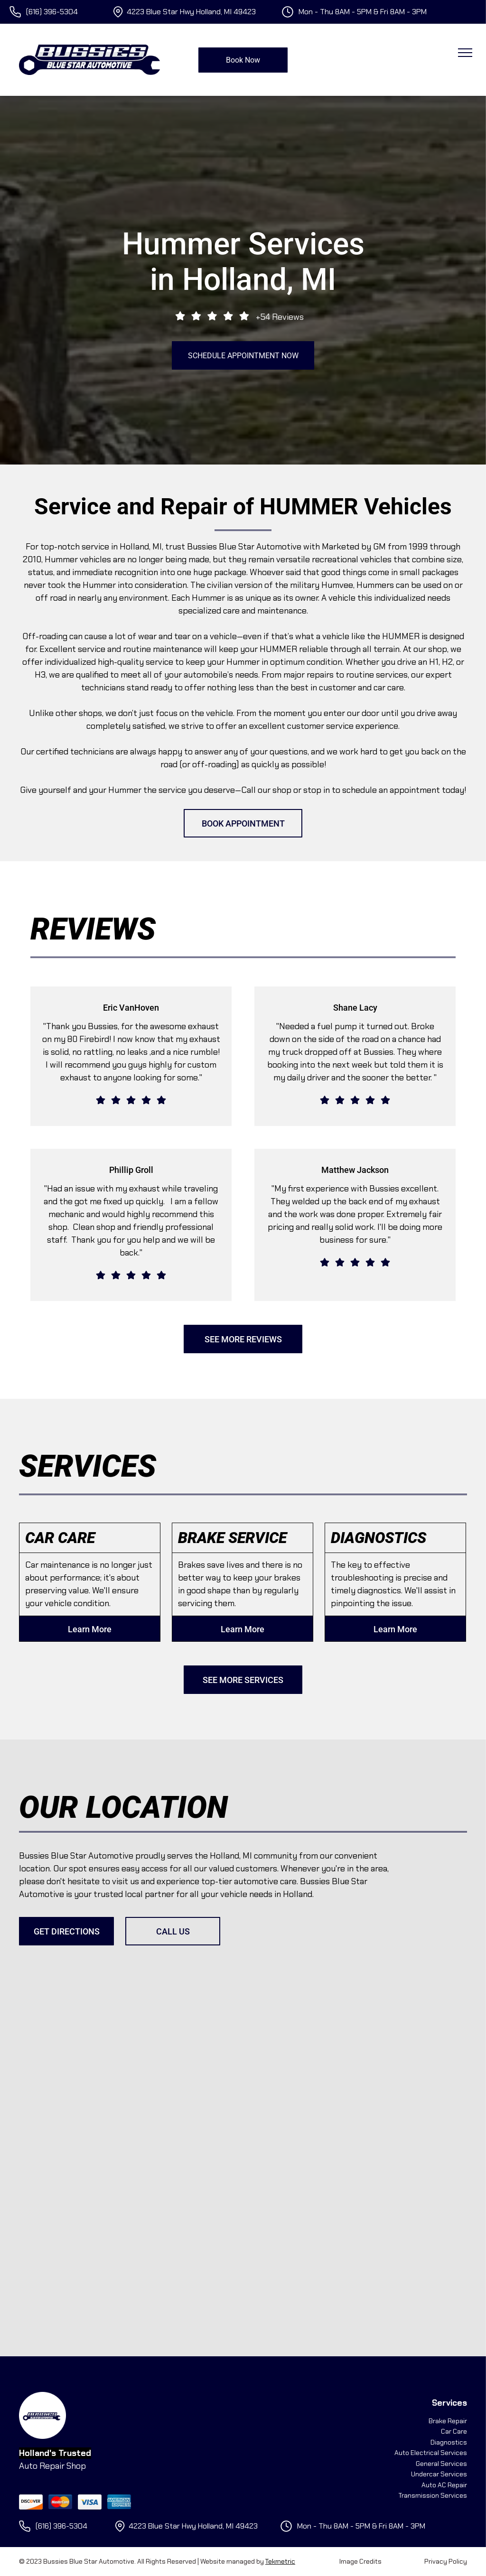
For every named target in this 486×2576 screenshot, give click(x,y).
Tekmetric (280, 2561)
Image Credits (360, 2561)
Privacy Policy (445, 2561)
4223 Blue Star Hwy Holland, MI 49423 (191, 12)
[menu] (465, 52)
